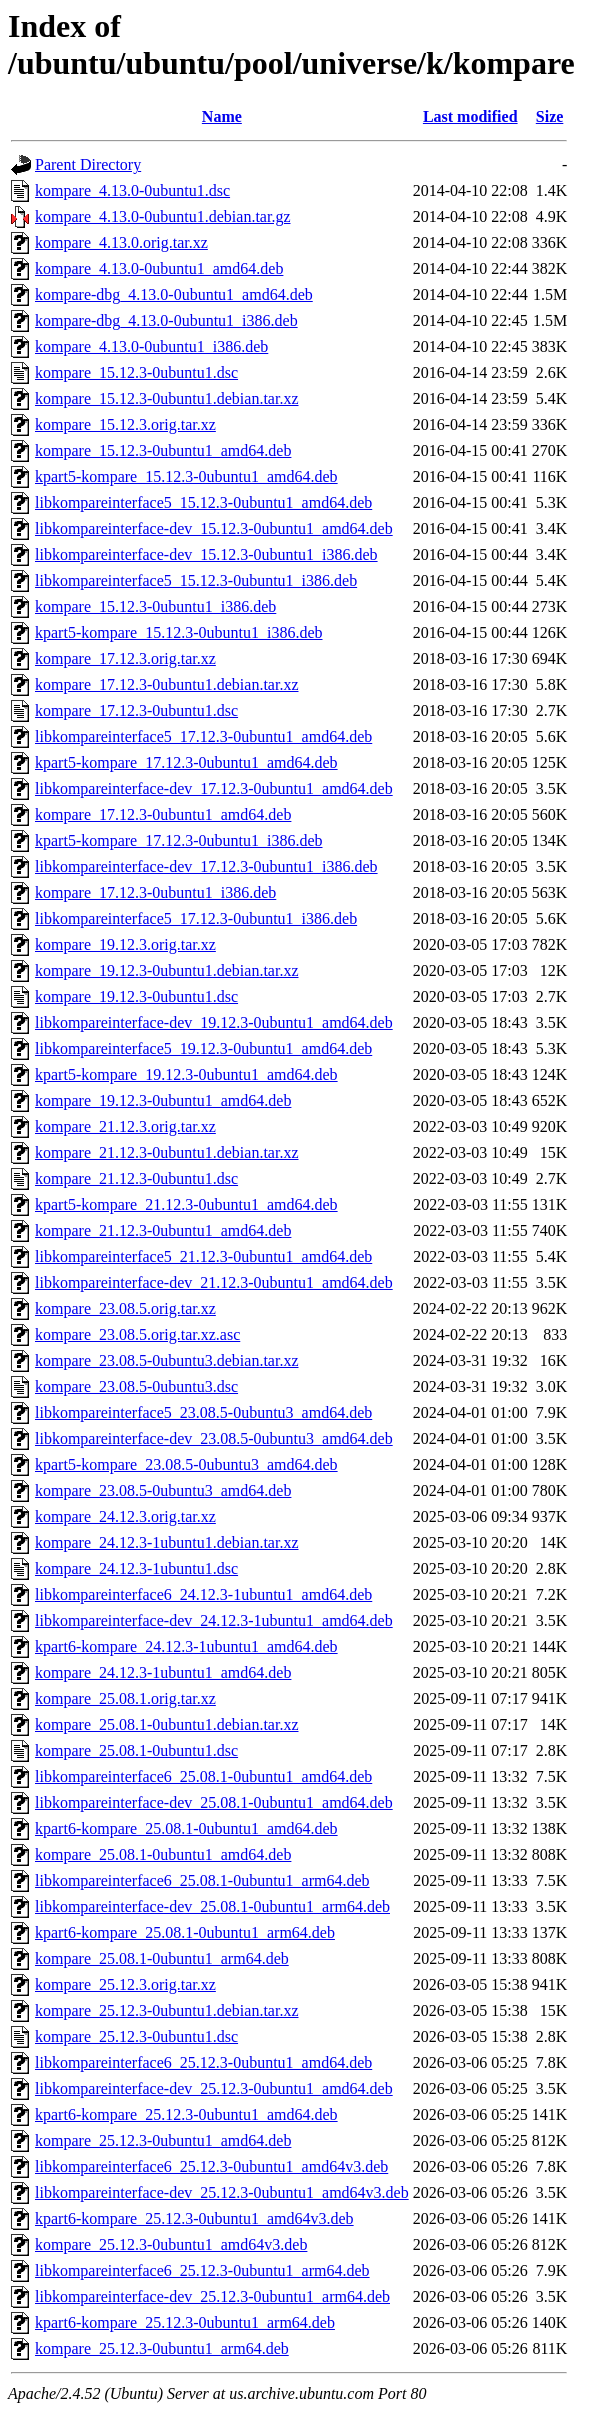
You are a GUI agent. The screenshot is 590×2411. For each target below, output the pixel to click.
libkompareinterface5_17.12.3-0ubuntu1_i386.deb (196, 918)
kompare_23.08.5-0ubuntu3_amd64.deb (163, 1490)
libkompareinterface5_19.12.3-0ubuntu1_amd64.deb (203, 1048)
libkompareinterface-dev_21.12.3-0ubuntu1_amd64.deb (214, 1282)
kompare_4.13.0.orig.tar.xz (121, 242)
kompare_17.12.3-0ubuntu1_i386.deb (155, 892)
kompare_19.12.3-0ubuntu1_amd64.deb (163, 1100)
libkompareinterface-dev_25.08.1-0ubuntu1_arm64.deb (212, 1906)
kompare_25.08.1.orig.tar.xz (125, 1698)
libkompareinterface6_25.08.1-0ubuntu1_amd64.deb (203, 1776)
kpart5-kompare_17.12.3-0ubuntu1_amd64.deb (186, 762)
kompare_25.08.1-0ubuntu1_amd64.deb (163, 1854)
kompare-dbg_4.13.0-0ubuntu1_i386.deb (166, 320)
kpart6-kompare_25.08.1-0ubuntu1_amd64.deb (186, 1828)
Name (222, 116)
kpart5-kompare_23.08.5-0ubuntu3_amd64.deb (186, 1464)
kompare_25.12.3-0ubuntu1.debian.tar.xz (167, 2010)
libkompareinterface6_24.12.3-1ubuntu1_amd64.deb (203, 1594)
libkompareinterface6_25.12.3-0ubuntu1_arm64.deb (202, 2270)
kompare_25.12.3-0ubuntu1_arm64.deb (162, 2348)
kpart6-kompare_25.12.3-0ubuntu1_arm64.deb (185, 2322)
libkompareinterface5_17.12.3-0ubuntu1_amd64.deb (203, 736)
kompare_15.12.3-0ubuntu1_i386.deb (155, 606)
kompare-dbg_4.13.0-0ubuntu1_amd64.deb (174, 294)
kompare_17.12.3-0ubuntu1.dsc (136, 710)
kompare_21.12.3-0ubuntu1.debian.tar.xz (167, 1152)
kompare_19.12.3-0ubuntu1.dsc (136, 996)
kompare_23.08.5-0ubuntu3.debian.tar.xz (167, 1360)
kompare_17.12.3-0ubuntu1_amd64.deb (163, 814)
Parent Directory (88, 164)
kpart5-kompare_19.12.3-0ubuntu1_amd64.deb (186, 1074)
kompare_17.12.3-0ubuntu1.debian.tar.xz (167, 684)
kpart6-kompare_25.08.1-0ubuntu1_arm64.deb (185, 1932)
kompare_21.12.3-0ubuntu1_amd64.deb (163, 1230)
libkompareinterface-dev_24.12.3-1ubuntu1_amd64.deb (214, 1620)
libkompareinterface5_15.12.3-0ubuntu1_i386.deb (196, 580)
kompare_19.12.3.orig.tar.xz (125, 944)
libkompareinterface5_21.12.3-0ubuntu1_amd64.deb (203, 1256)
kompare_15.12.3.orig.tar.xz (125, 424)
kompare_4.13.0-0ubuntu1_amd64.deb (159, 268)
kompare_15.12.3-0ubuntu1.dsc (136, 372)
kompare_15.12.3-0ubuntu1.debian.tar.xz (167, 398)
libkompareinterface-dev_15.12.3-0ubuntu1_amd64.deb (214, 528)
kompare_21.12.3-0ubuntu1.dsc (136, 1178)
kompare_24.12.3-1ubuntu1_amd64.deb (163, 1672)
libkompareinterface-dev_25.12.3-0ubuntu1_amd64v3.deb (222, 2192)
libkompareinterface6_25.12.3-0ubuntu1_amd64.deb (203, 2062)
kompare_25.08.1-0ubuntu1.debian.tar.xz (167, 1724)
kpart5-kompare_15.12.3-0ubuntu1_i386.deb (179, 632)
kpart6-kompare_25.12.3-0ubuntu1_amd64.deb (186, 2114)
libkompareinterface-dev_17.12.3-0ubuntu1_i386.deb (206, 866)
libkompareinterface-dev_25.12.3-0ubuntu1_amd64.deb (214, 2088)
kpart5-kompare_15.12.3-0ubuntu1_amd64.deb (186, 476)
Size (550, 116)
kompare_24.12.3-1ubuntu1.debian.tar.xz (167, 1542)
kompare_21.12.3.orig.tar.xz (125, 1126)
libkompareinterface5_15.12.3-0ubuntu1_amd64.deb (203, 502)
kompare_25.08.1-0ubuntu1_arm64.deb (162, 1958)
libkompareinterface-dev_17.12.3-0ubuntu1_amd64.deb (214, 788)
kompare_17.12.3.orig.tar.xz (125, 658)
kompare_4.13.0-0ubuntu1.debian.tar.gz (163, 216)
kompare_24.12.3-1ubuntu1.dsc (136, 1568)
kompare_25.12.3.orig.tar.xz (125, 1984)
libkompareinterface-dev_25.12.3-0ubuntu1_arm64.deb (212, 2296)
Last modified (470, 116)
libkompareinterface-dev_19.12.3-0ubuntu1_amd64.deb (214, 1022)
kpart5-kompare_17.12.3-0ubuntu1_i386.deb (179, 840)
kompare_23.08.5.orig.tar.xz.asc (137, 1334)
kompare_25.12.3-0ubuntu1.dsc (136, 2036)
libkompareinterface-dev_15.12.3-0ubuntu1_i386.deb (206, 554)
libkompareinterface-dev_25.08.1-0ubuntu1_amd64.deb (214, 1802)
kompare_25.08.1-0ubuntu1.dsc (136, 1750)
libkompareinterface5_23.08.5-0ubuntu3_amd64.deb (203, 1412)
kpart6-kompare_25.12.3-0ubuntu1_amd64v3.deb (194, 2218)
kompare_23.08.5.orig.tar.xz (125, 1308)
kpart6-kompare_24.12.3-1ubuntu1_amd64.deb (186, 1646)
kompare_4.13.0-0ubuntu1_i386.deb (151, 346)
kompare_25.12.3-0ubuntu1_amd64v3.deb (171, 2244)
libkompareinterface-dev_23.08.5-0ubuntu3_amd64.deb (214, 1438)
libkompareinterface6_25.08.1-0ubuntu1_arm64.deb (202, 1880)
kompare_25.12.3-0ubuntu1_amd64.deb (163, 2140)
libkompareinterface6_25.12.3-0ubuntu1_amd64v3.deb (211, 2166)
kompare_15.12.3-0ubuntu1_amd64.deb (163, 450)
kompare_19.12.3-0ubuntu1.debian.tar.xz (167, 970)
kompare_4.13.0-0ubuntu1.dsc (132, 190)
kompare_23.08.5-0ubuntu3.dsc (136, 1386)
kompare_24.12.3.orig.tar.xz (125, 1516)
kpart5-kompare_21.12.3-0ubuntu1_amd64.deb (186, 1204)
